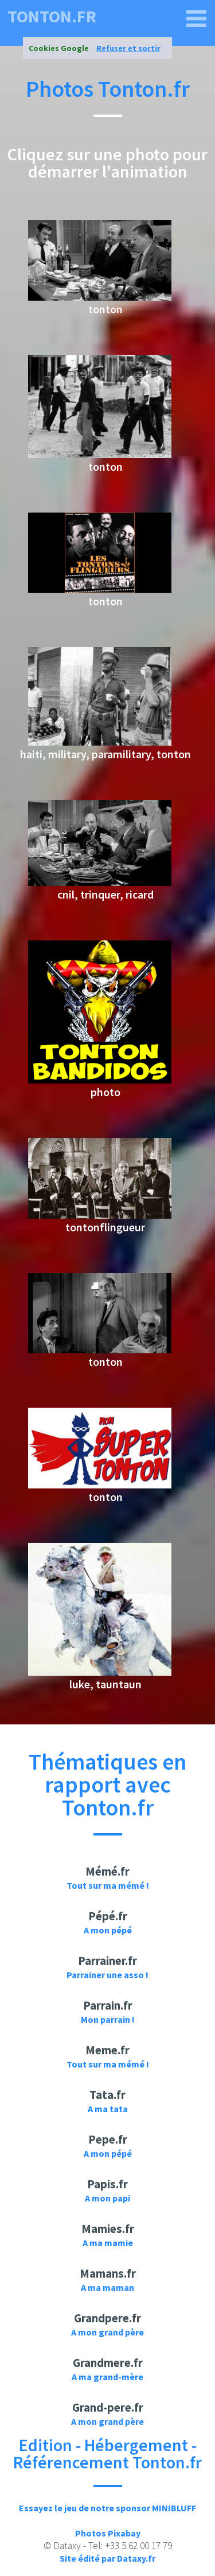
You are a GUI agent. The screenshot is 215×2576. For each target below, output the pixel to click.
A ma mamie (108, 2242)
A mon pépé (108, 1930)
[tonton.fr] (196, 18)
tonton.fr (51, 16)
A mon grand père (107, 2332)
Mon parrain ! (108, 2019)
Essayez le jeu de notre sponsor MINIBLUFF (107, 2508)
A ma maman (107, 2287)
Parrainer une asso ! (107, 1974)
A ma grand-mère (107, 2376)
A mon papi (107, 2198)
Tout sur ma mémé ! (108, 1885)
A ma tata (108, 2108)
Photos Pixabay (107, 2533)
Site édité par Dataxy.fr (107, 2558)
